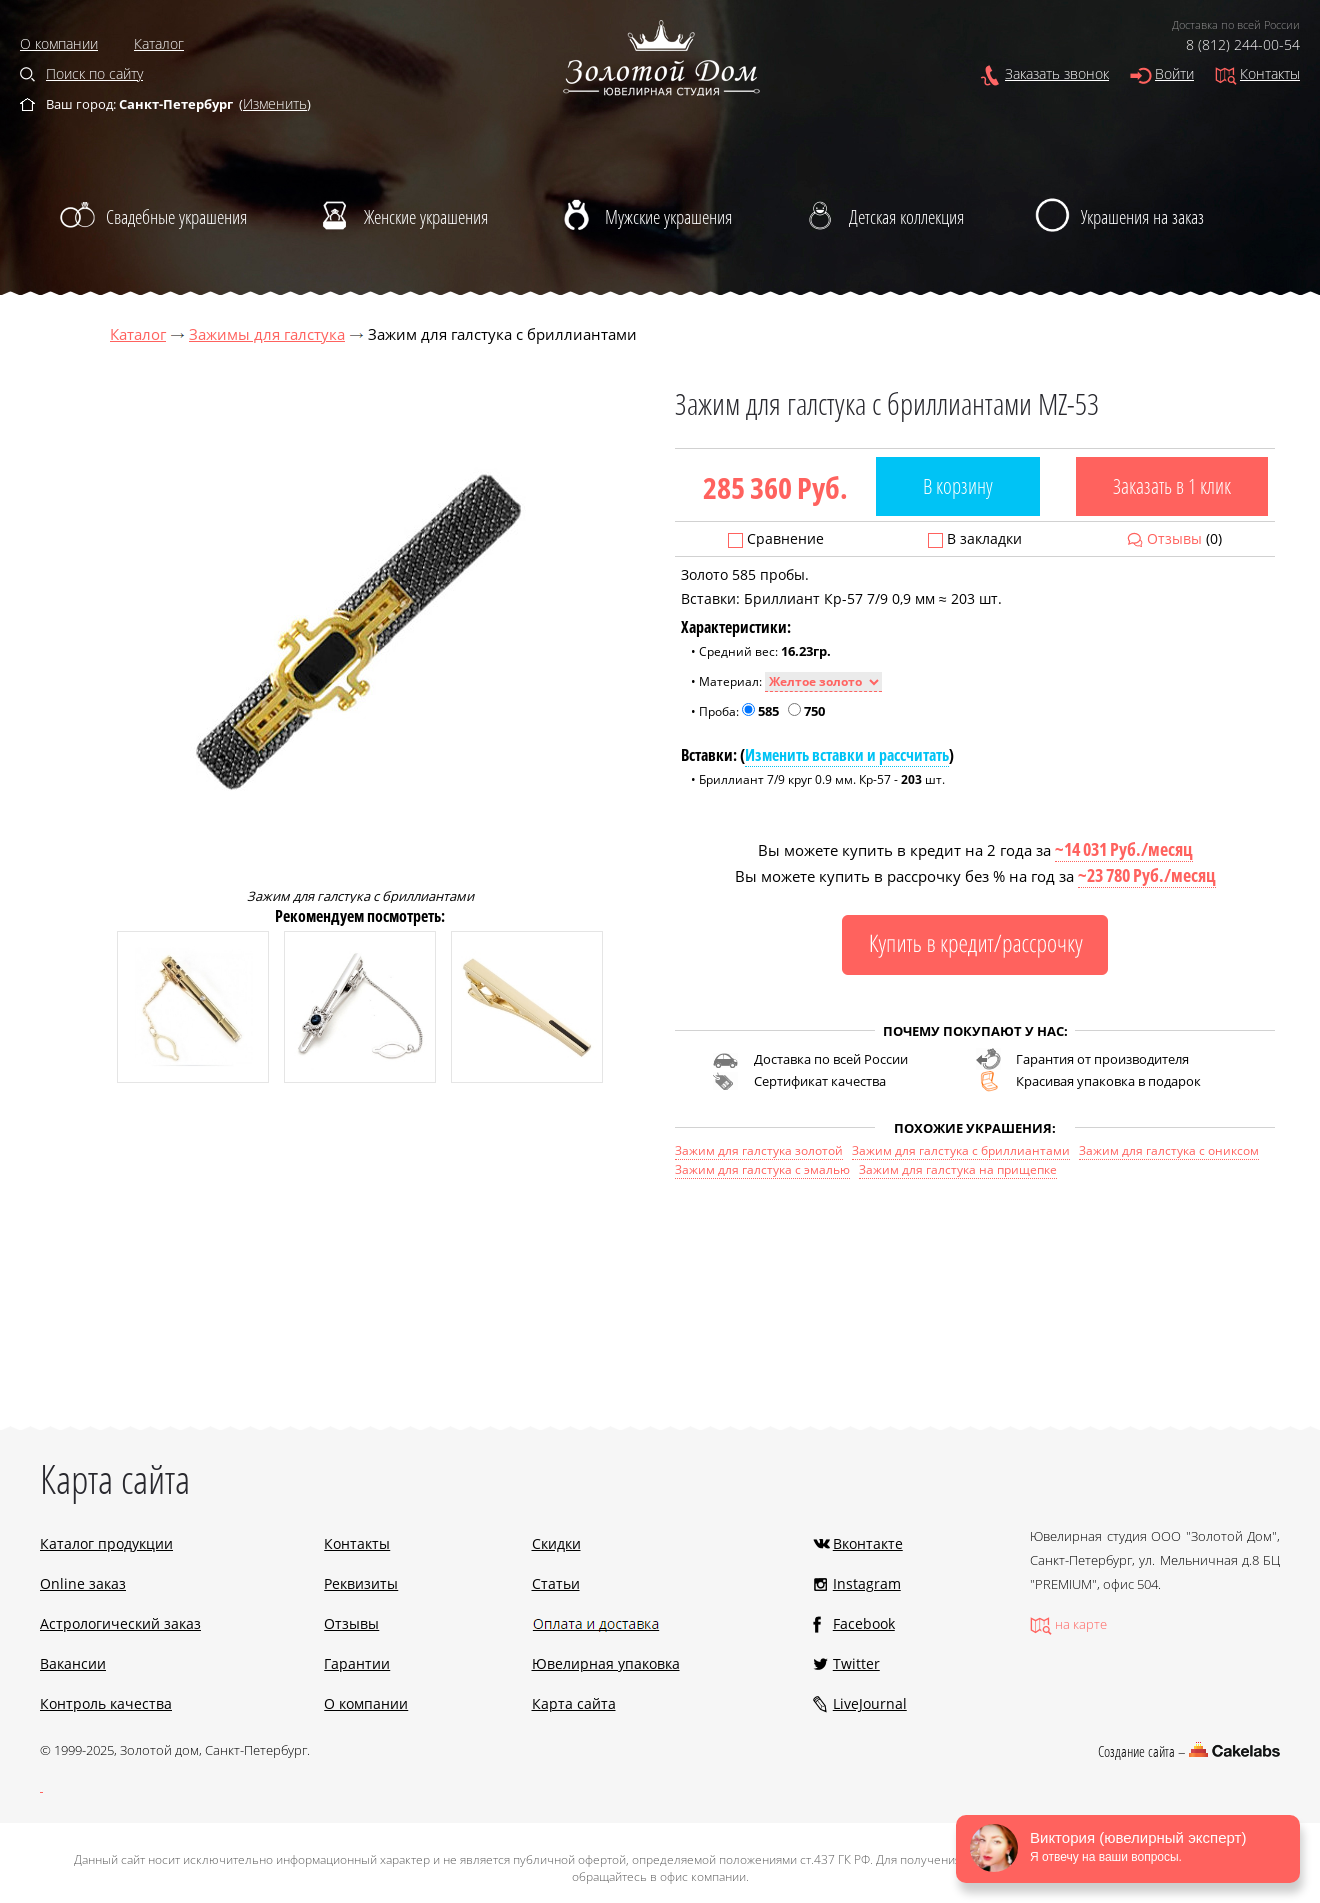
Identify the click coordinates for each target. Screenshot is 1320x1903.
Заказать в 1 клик (1172, 486)
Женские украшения (426, 217)
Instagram (867, 1583)
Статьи (556, 1583)
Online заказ (83, 1583)
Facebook (864, 1623)
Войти (1174, 73)
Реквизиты (361, 1583)
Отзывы (1174, 538)
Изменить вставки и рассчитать (847, 755)
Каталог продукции (106, 1543)
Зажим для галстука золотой (759, 1150)
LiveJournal (870, 1703)
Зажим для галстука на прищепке (958, 1169)
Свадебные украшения (176, 217)
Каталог (159, 43)
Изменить (275, 103)
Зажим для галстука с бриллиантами (961, 1150)
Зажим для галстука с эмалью (762, 1169)
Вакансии (73, 1663)
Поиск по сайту (94, 73)
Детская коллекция (906, 217)
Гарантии (357, 1663)
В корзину (958, 486)
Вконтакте (868, 1543)
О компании (59, 43)
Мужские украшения (668, 217)
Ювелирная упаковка (606, 1663)
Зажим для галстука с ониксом (1169, 1150)
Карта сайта (574, 1703)
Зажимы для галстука (267, 334)
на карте (1081, 1624)
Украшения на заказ (1142, 217)
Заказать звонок (1057, 73)
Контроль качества (106, 1703)
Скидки (556, 1543)
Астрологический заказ (120, 1623)
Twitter (856, 1663)
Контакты (1270, 73)
